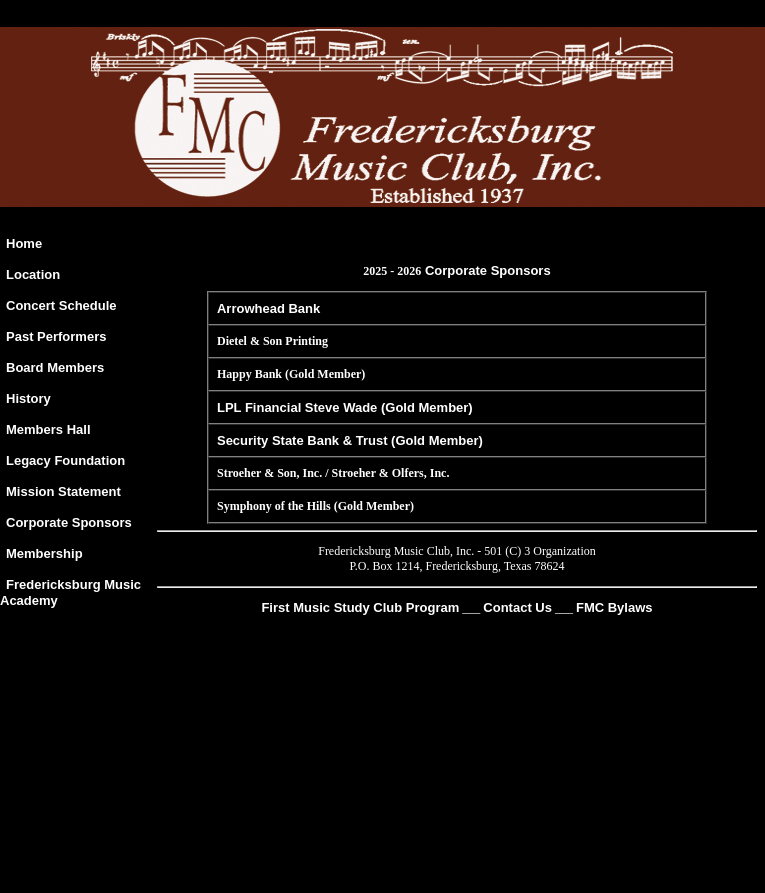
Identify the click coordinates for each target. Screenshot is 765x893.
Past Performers (56, 336)
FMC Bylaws (614, 607)
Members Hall (48, 429)
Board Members (55, 367)
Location (33, 274)
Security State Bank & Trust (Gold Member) (350, 440)
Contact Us (517, 607)
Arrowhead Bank (268, 308)
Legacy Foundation (65, 460)
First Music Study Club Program (360, 607)
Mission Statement (63, 491)
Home (24, 243)
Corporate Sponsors (69, 522)
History (28, 398)
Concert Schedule (61, 305)
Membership (44, 553)
